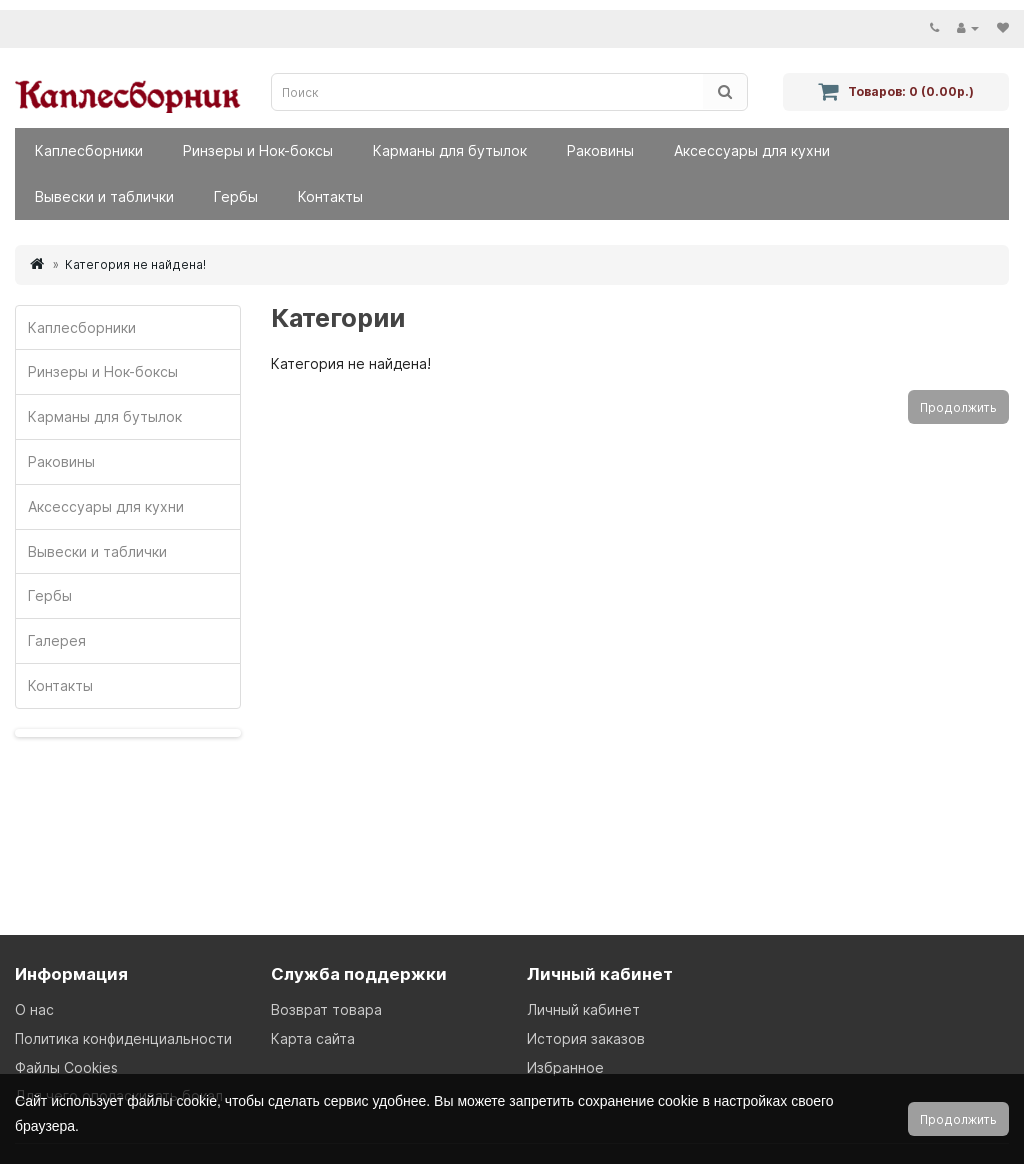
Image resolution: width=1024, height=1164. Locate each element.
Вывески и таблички (104, 196)
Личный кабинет (583, 1009)
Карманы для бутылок (450, 150)
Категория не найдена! (135, 264)
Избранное (565, 1067)
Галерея (57, 640)
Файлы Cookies (66, 1067)
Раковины (600, 150)
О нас (34, 1009)
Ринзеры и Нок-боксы (258, 150)
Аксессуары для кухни (752, 150)
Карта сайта (313, 1038)
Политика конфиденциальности (123, 1038)
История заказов (586, 1038)
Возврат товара (326, 1009)
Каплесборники (89, 150)
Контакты (330, 196)
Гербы (236, 196)
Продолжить (958, 407)
